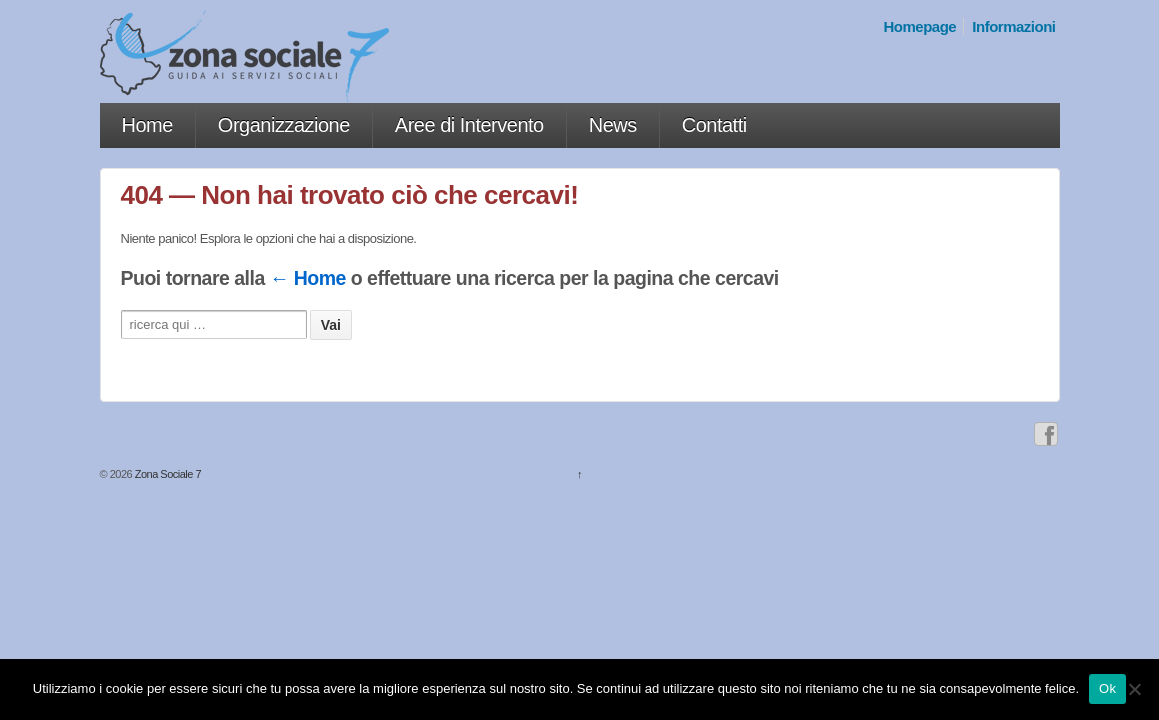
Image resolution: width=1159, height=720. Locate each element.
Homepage (920, 26)
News (613, 125)
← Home (308, 278)
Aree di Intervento (469, 125)
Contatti (714, 125)
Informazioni (1013, 26)
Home (147, 125)
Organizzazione (284, 125)
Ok (1107, 688)
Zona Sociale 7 (166, 474)
